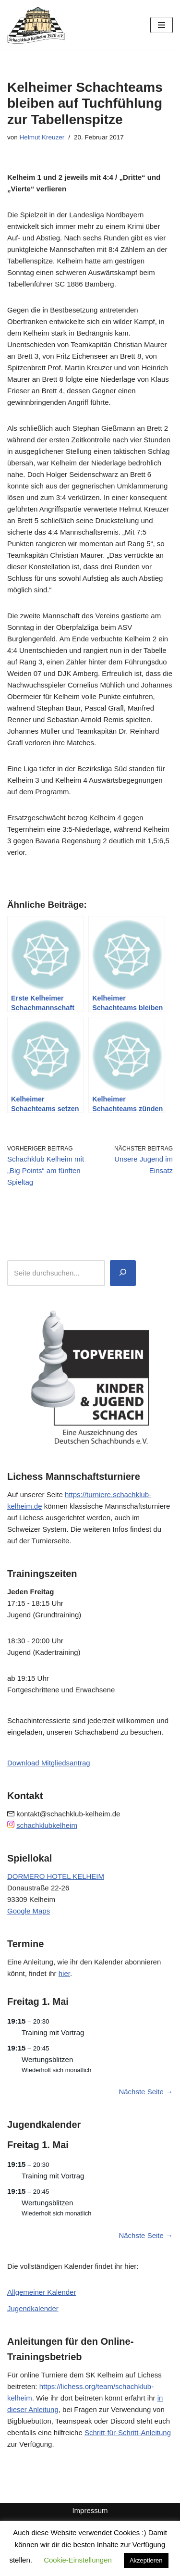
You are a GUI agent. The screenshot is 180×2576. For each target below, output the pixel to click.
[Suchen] (123, 1273)
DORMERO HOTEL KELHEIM (55, 1876)
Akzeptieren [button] (146, 2560)
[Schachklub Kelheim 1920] (36, 25)
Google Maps (28, 1911)
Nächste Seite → (146, 2092)
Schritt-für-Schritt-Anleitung (127, 2432)
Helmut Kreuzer (42, 137)
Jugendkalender (33, 2308)
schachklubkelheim (46, 1825)
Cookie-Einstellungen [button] (78, 2560)
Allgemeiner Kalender (41, 2292)
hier (64, 1973)
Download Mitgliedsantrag (48, 1763)
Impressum (90, 2510)
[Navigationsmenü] (161, 25)
